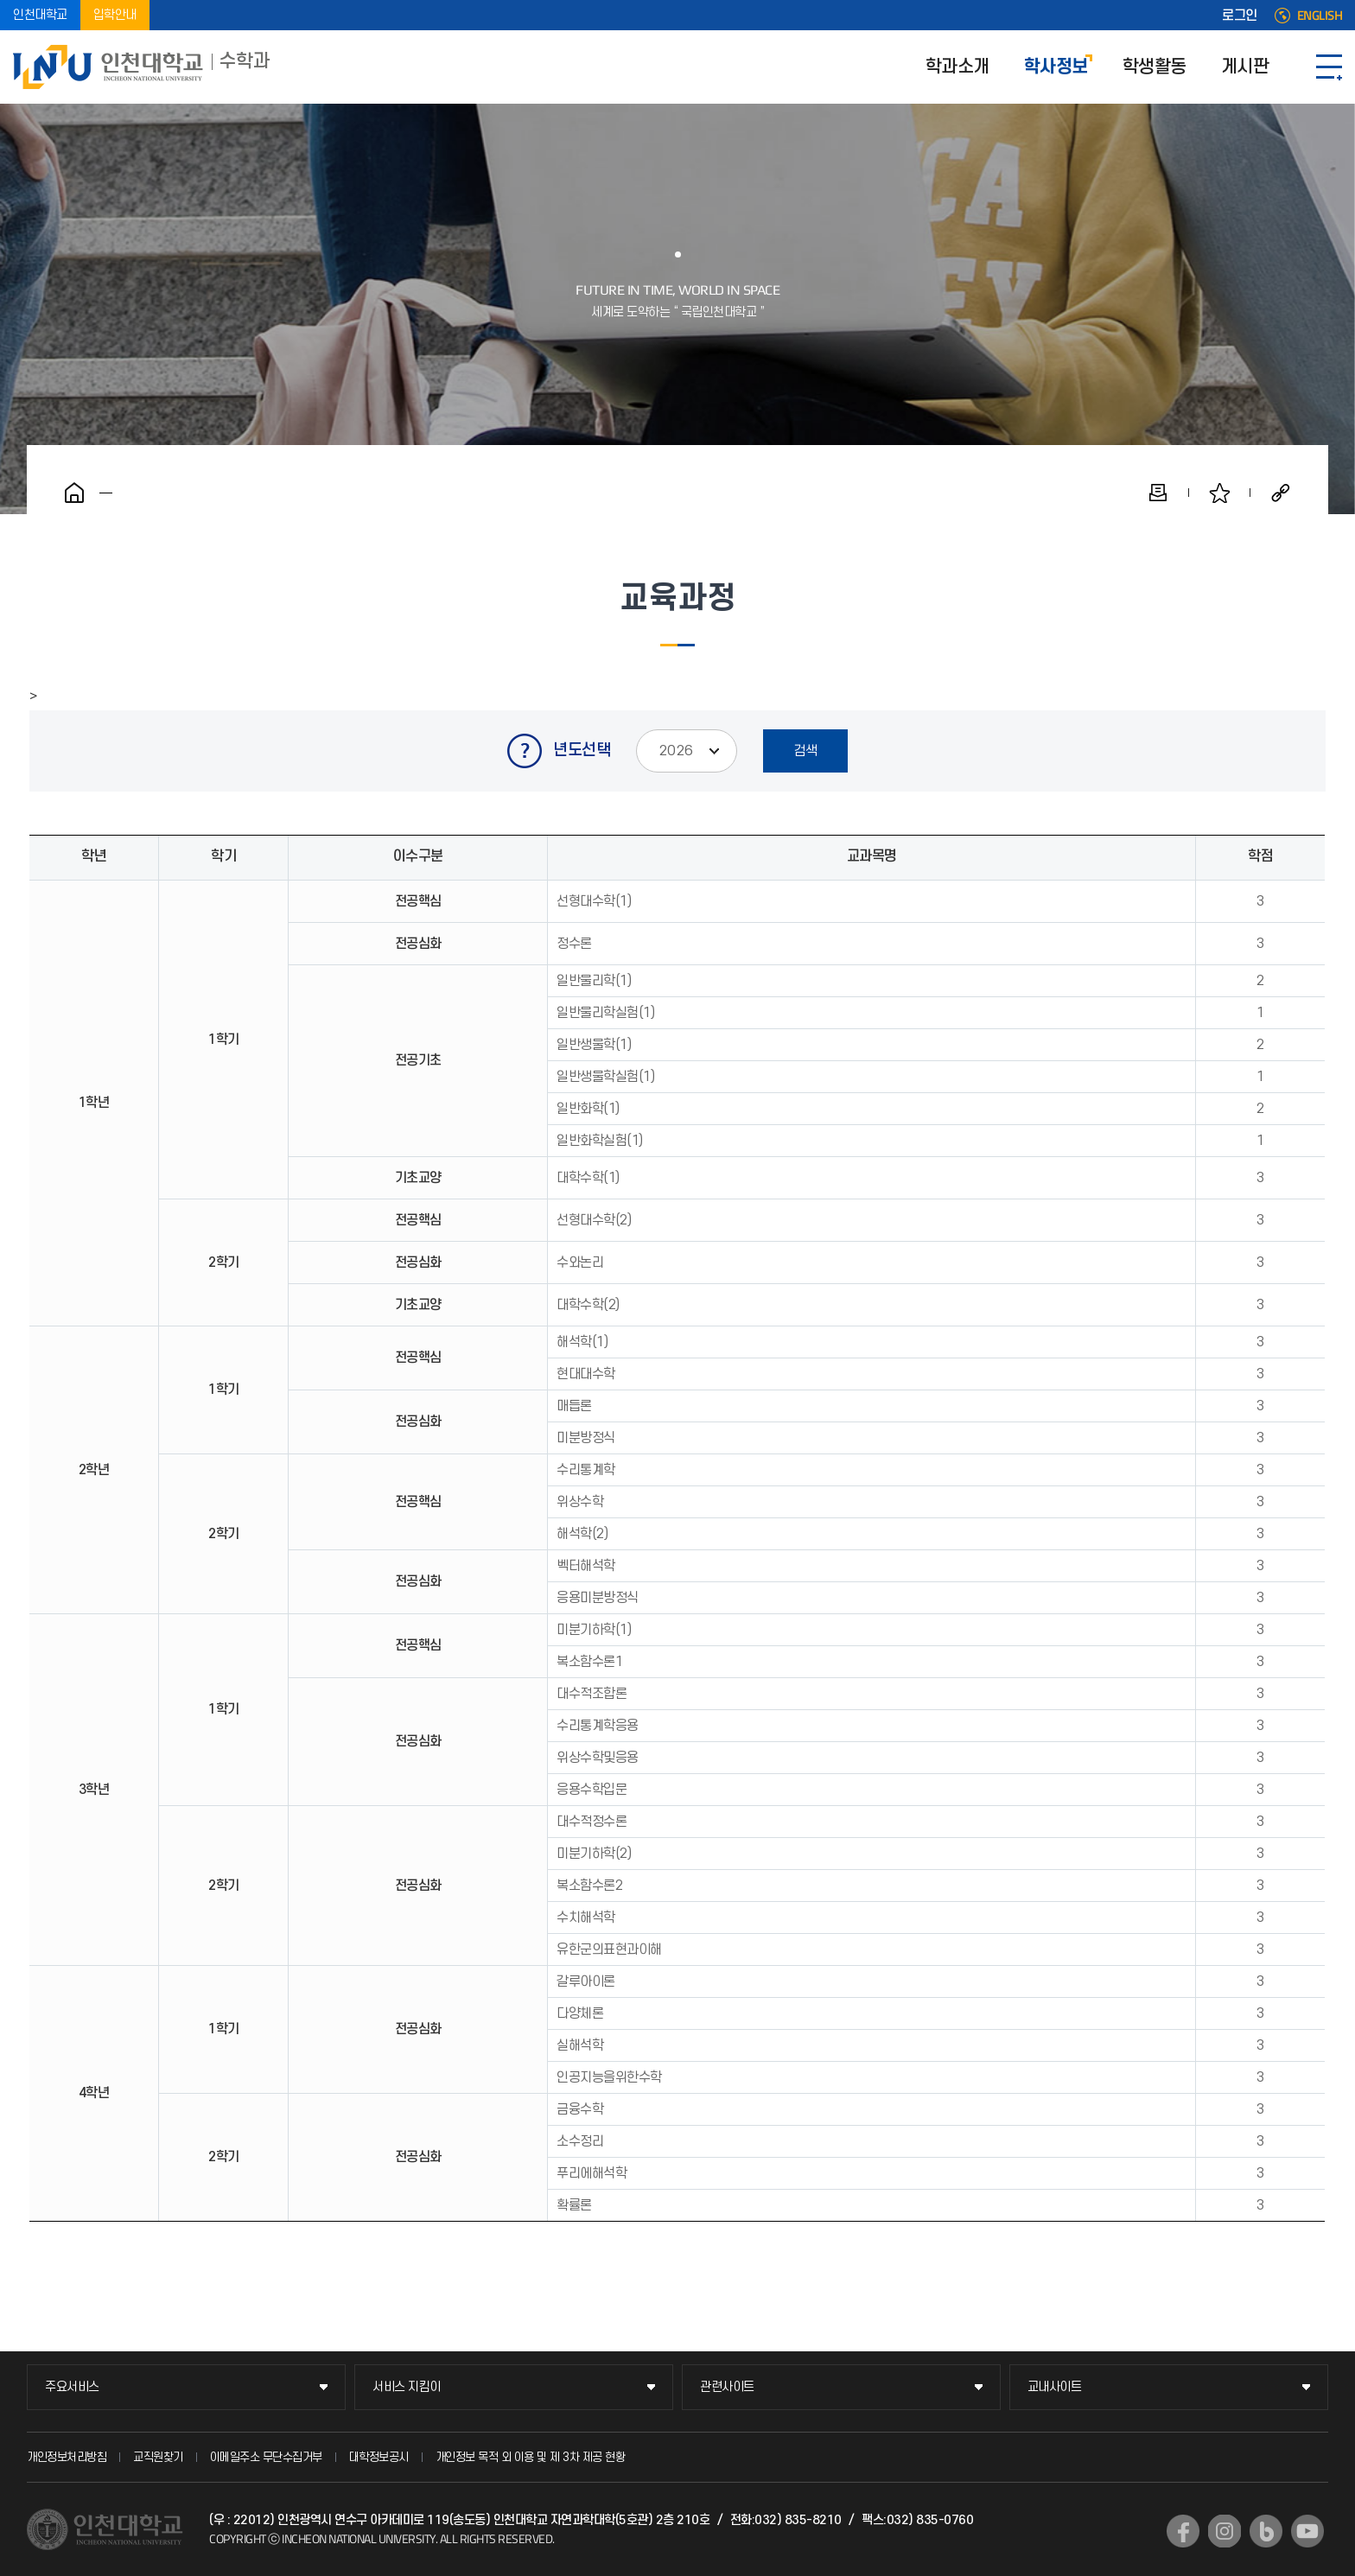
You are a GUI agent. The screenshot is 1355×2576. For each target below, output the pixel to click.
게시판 (1245, 67)
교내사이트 (1054, 2387)
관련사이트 (727, 2387)
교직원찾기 (158, 2457)
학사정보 (1056, 67)
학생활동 (1154, 67)
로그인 (1239, 15)
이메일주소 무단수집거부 (266, 2457)
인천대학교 (40, 15)
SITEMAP (1329, 67)
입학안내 (115, 15)
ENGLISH (1320, 15)
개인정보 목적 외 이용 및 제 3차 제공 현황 (531, 2457)
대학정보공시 (379, 2457)
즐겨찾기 (1219, 492)
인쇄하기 (1158, 492)
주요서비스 (72, 2387)
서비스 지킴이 (406, 2387)
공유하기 (1280, 492)
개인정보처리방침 (66, 2457)
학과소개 (957, 67)
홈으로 (74, 492)
